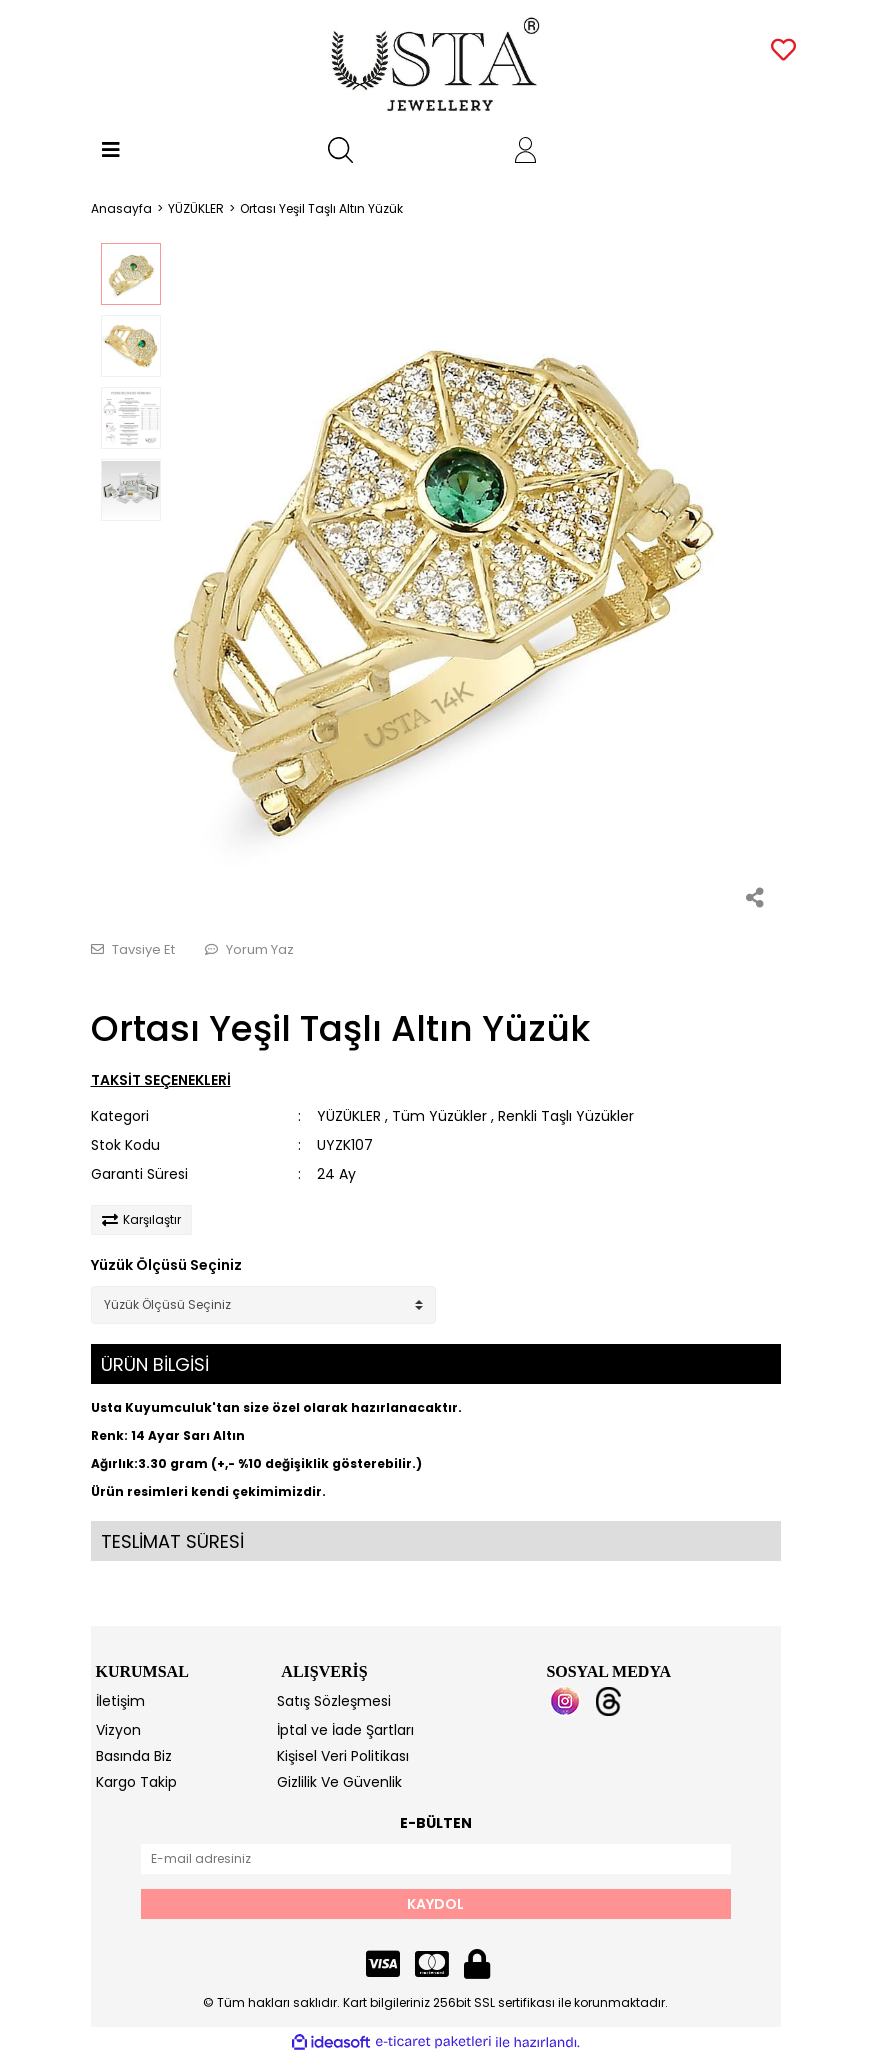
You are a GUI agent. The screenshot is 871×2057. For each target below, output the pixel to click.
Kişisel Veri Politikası (343, 1756)
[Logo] (435, 65)
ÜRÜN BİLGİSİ (155, 1364)
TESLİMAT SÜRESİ (172, 1541)
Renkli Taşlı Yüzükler (566, 1116)
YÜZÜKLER (349, 1116)
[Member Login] (526, 150)
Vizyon (118, 1730)
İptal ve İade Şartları (345, 1730)
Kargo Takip (136, 1782)
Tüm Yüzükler (439, 1116)
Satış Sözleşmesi (334, 1701)
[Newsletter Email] (436, 1859)
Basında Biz (134, 1756)
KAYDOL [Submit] (435, 1904)
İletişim (120, 1701)
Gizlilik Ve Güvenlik (339, 1782)
